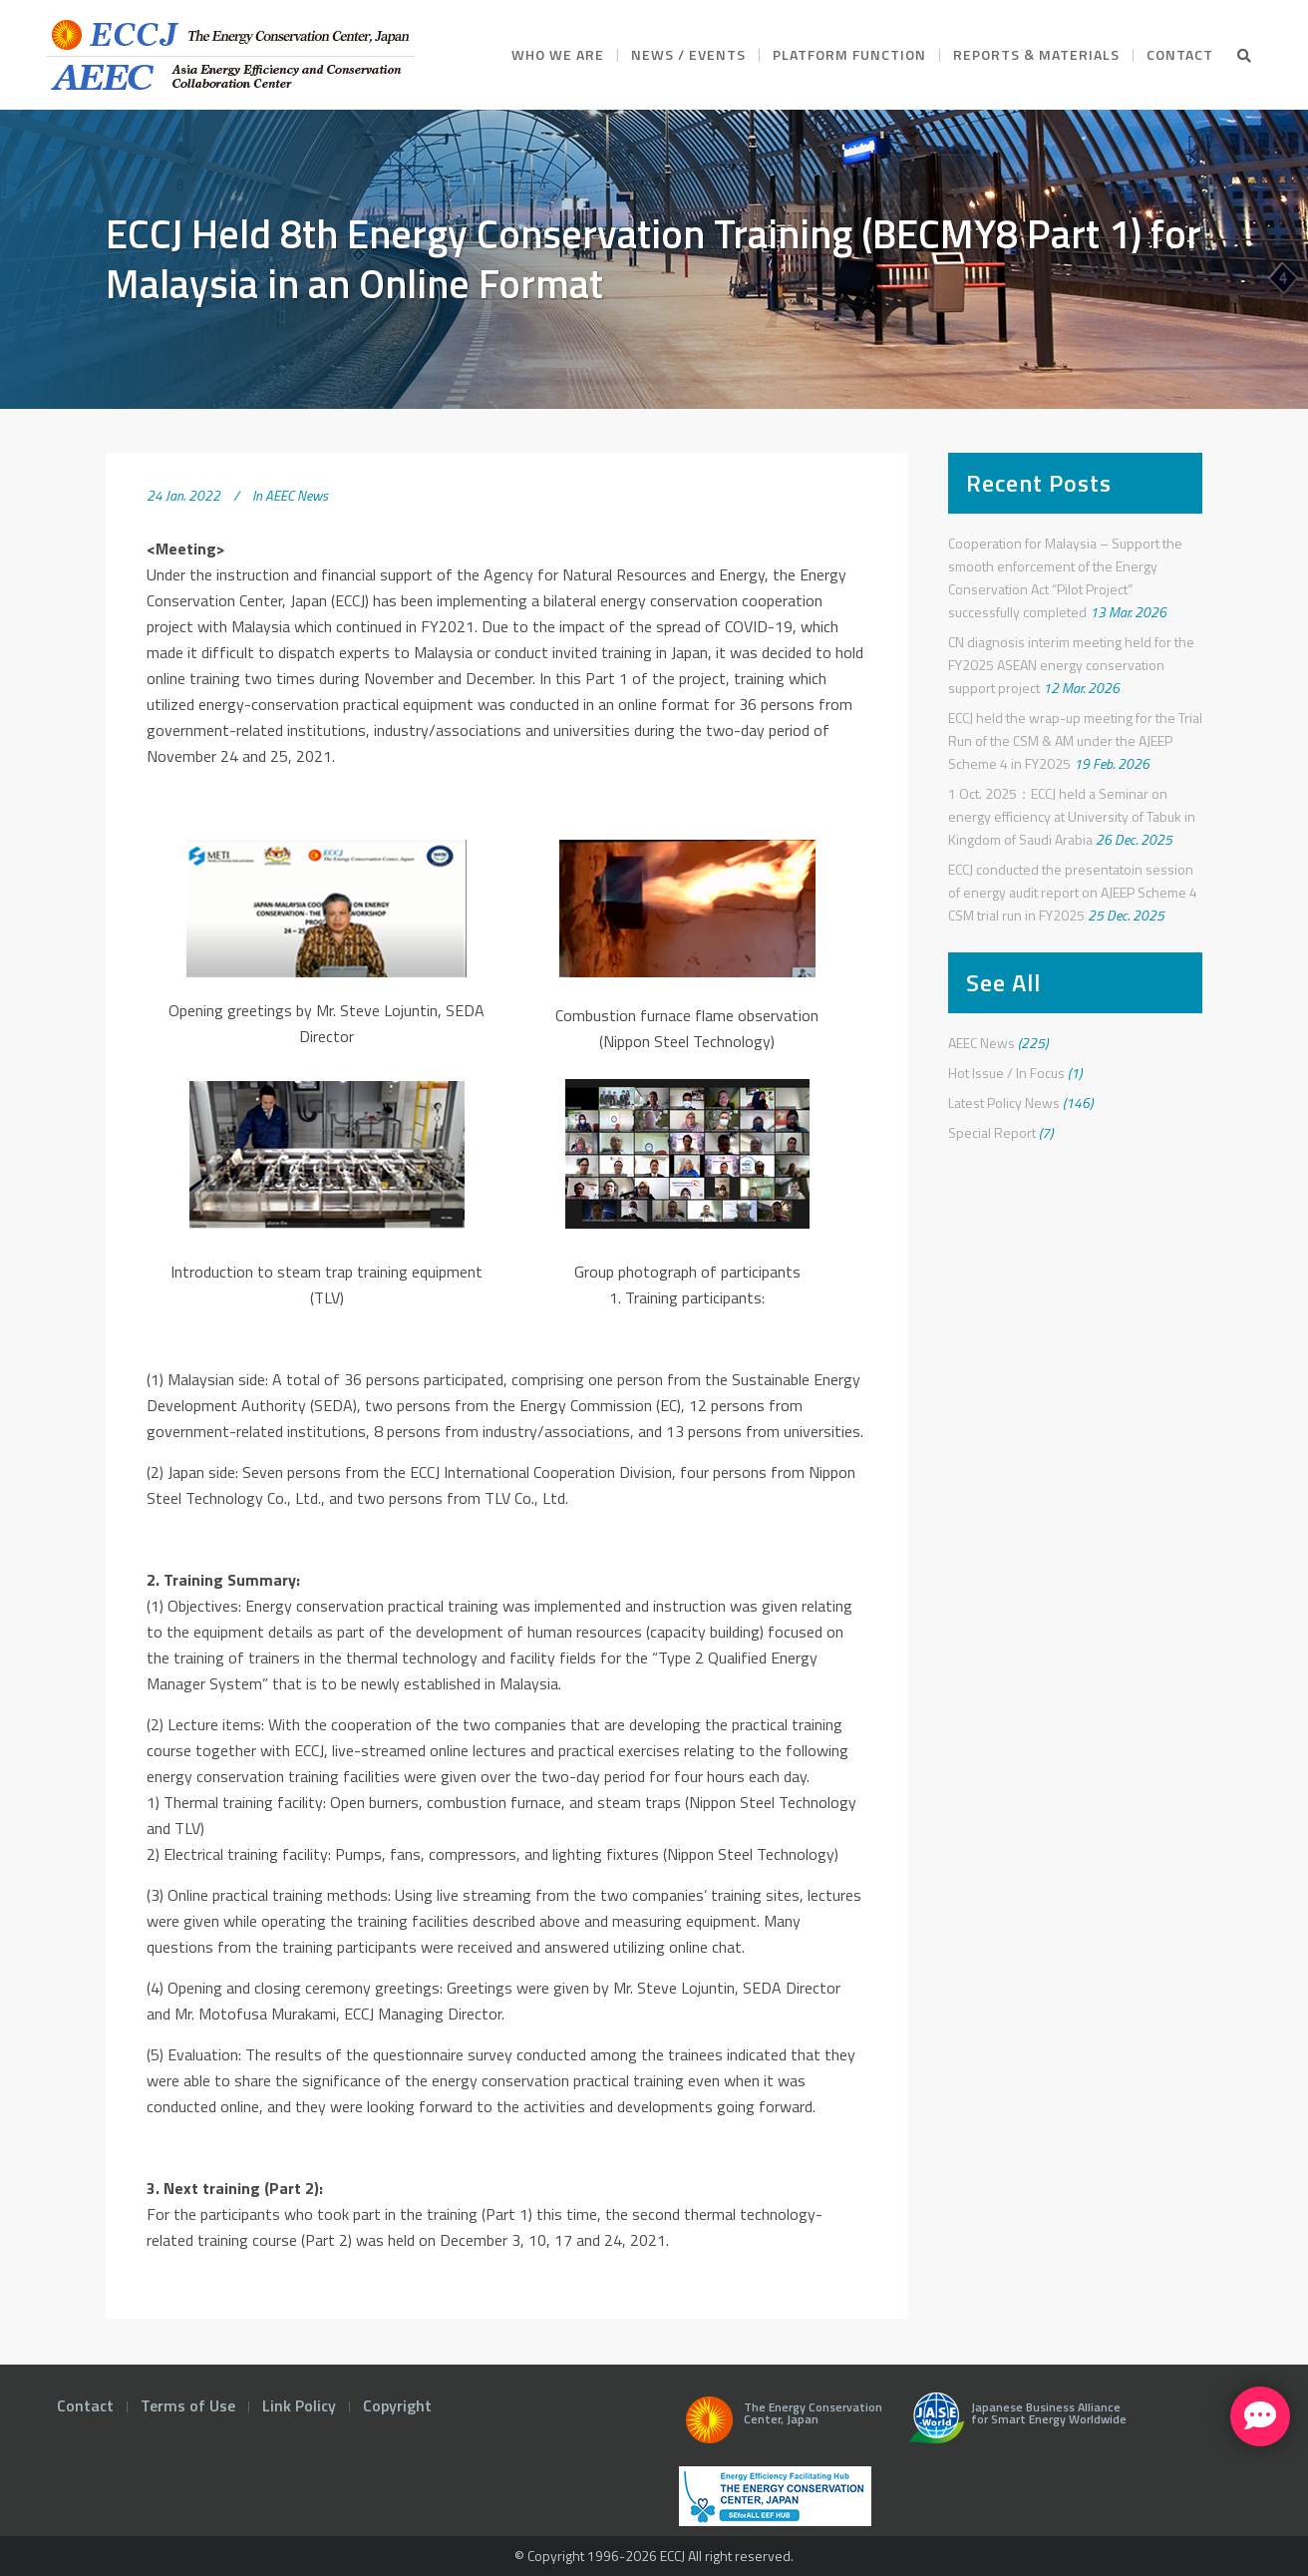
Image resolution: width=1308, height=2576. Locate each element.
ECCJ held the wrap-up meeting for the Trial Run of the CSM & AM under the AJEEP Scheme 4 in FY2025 (1075, 740)
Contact (85, 2405)
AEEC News (296, 495)
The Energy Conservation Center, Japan (780, 2425)
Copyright (397, 2405)
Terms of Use (188, 2405)
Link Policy (299, 2405)
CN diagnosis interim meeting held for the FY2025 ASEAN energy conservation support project (1071, 664)
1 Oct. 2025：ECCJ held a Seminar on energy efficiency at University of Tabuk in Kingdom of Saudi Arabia (1071, 816)
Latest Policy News (1004, 1102)
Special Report (992, 1132)
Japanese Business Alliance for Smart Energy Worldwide (1013, 2425)
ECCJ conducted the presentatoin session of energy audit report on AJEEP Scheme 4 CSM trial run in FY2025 (1072, 892)
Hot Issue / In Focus (1006, 1072)
